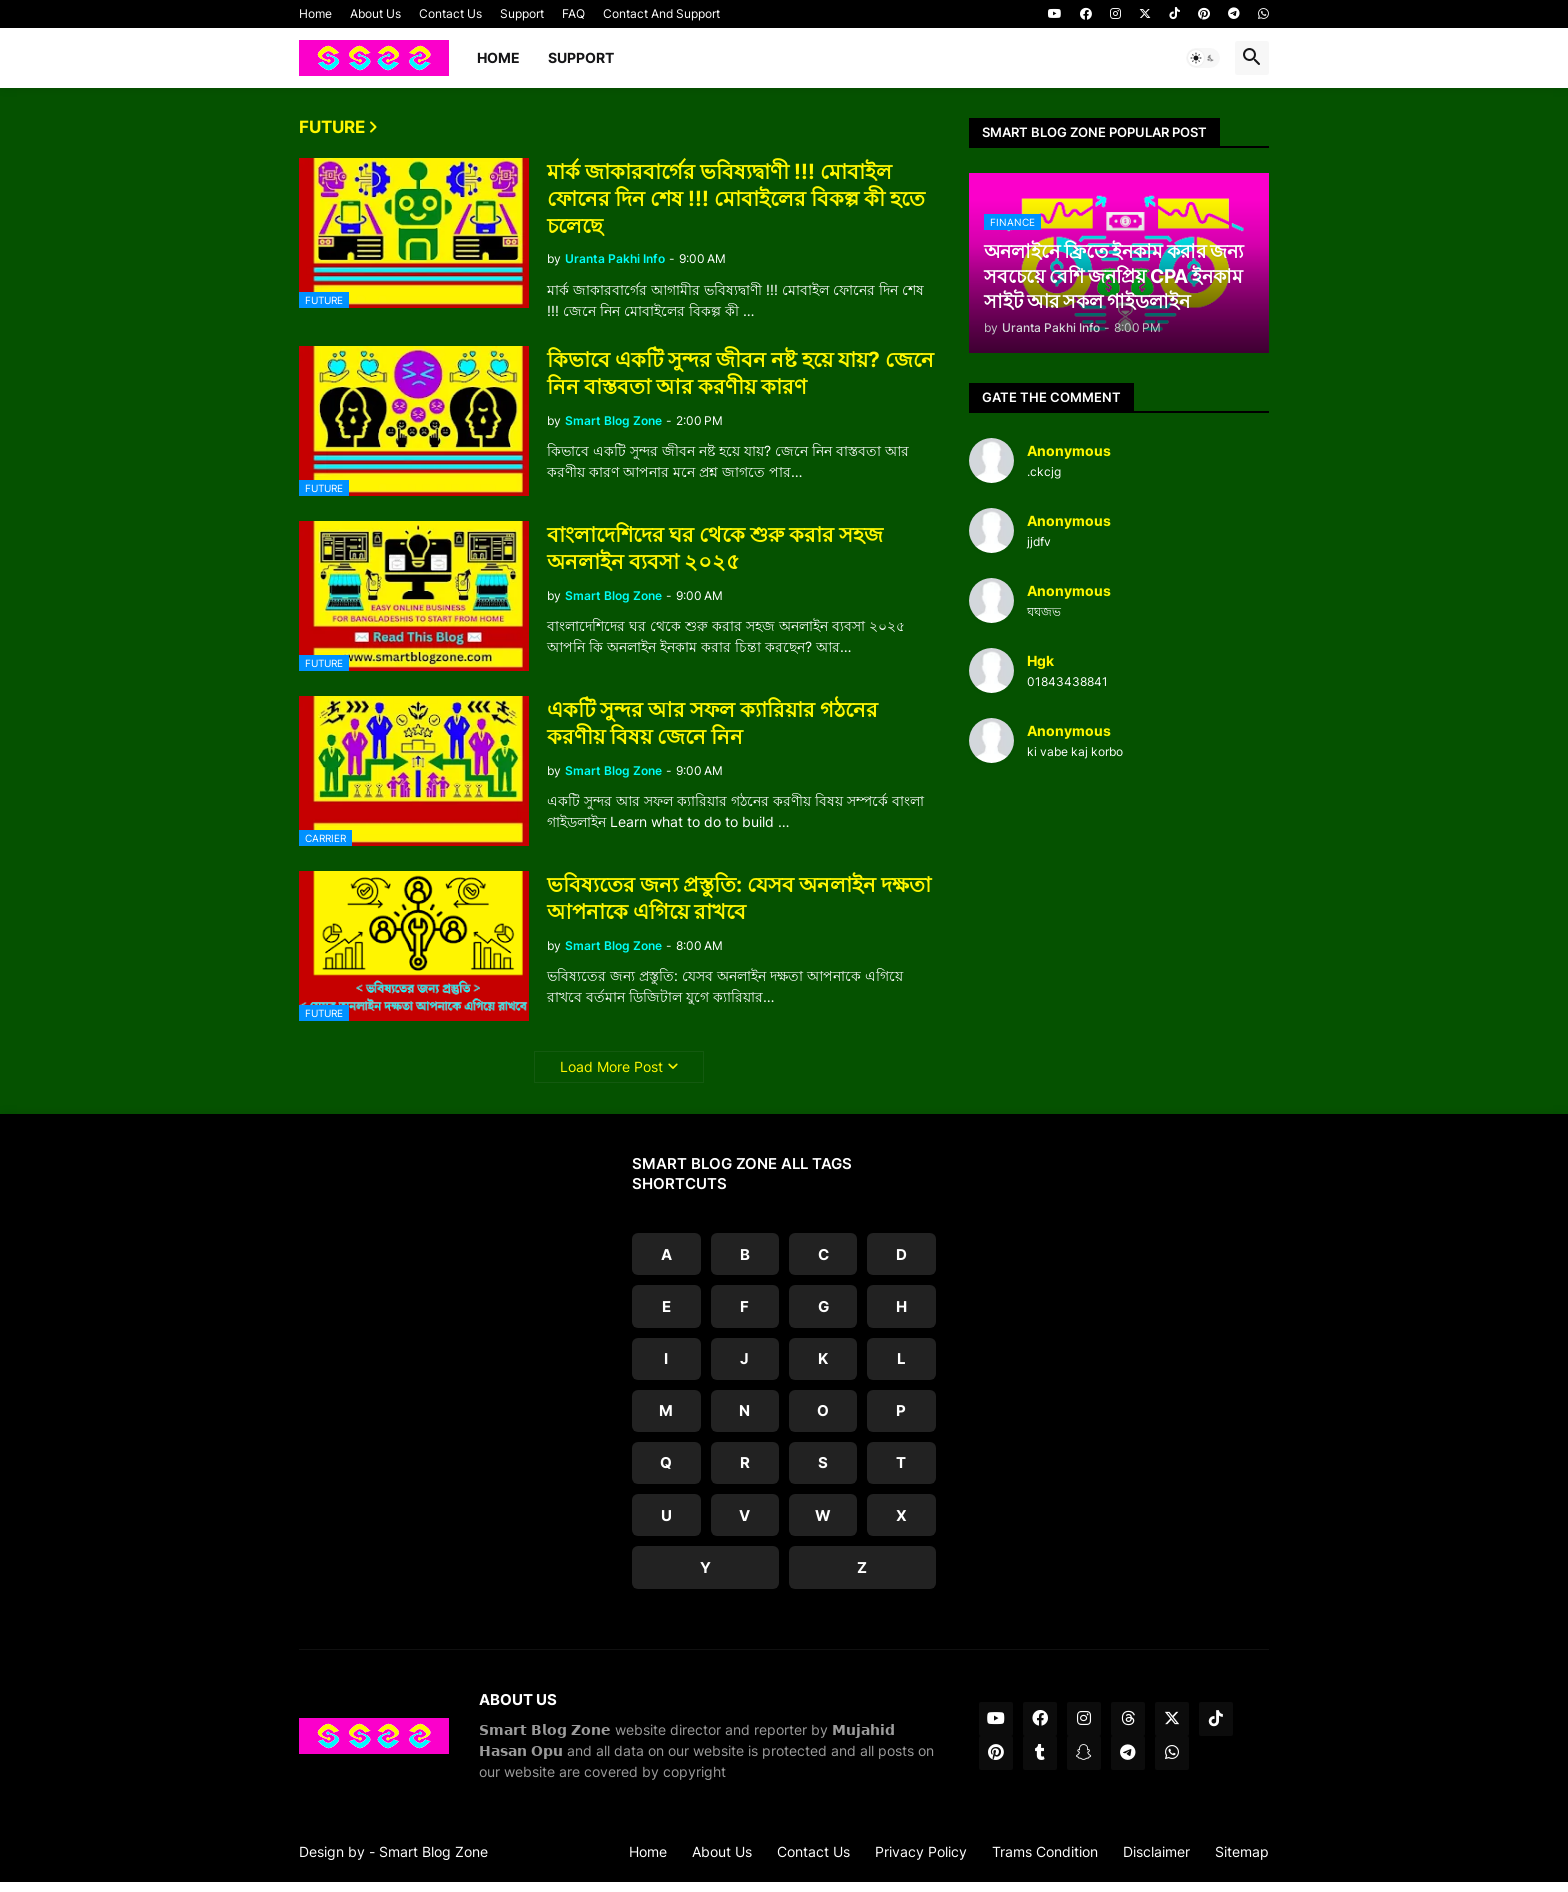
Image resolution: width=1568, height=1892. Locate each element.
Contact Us (450, 13)
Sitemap (1242, 1861)
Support (522, 13)
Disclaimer (1156, 1861)
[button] (1203, 58)
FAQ (573, 13)
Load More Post (611, 1066)
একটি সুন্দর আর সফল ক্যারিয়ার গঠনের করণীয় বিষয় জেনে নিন (712, 723)
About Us (375, 13)
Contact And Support (661, 13)
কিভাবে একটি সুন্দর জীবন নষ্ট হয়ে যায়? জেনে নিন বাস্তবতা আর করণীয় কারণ (740, 373)
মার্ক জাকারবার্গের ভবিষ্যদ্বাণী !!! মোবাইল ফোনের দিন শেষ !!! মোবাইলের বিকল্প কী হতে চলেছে (736, 199)
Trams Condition (1045, 1861)
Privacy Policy (921, 1861)
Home (315, 13)
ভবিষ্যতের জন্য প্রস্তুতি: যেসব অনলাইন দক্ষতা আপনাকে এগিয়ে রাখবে (739, 898)
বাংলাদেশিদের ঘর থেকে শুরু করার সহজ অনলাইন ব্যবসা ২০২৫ (715, 548)
